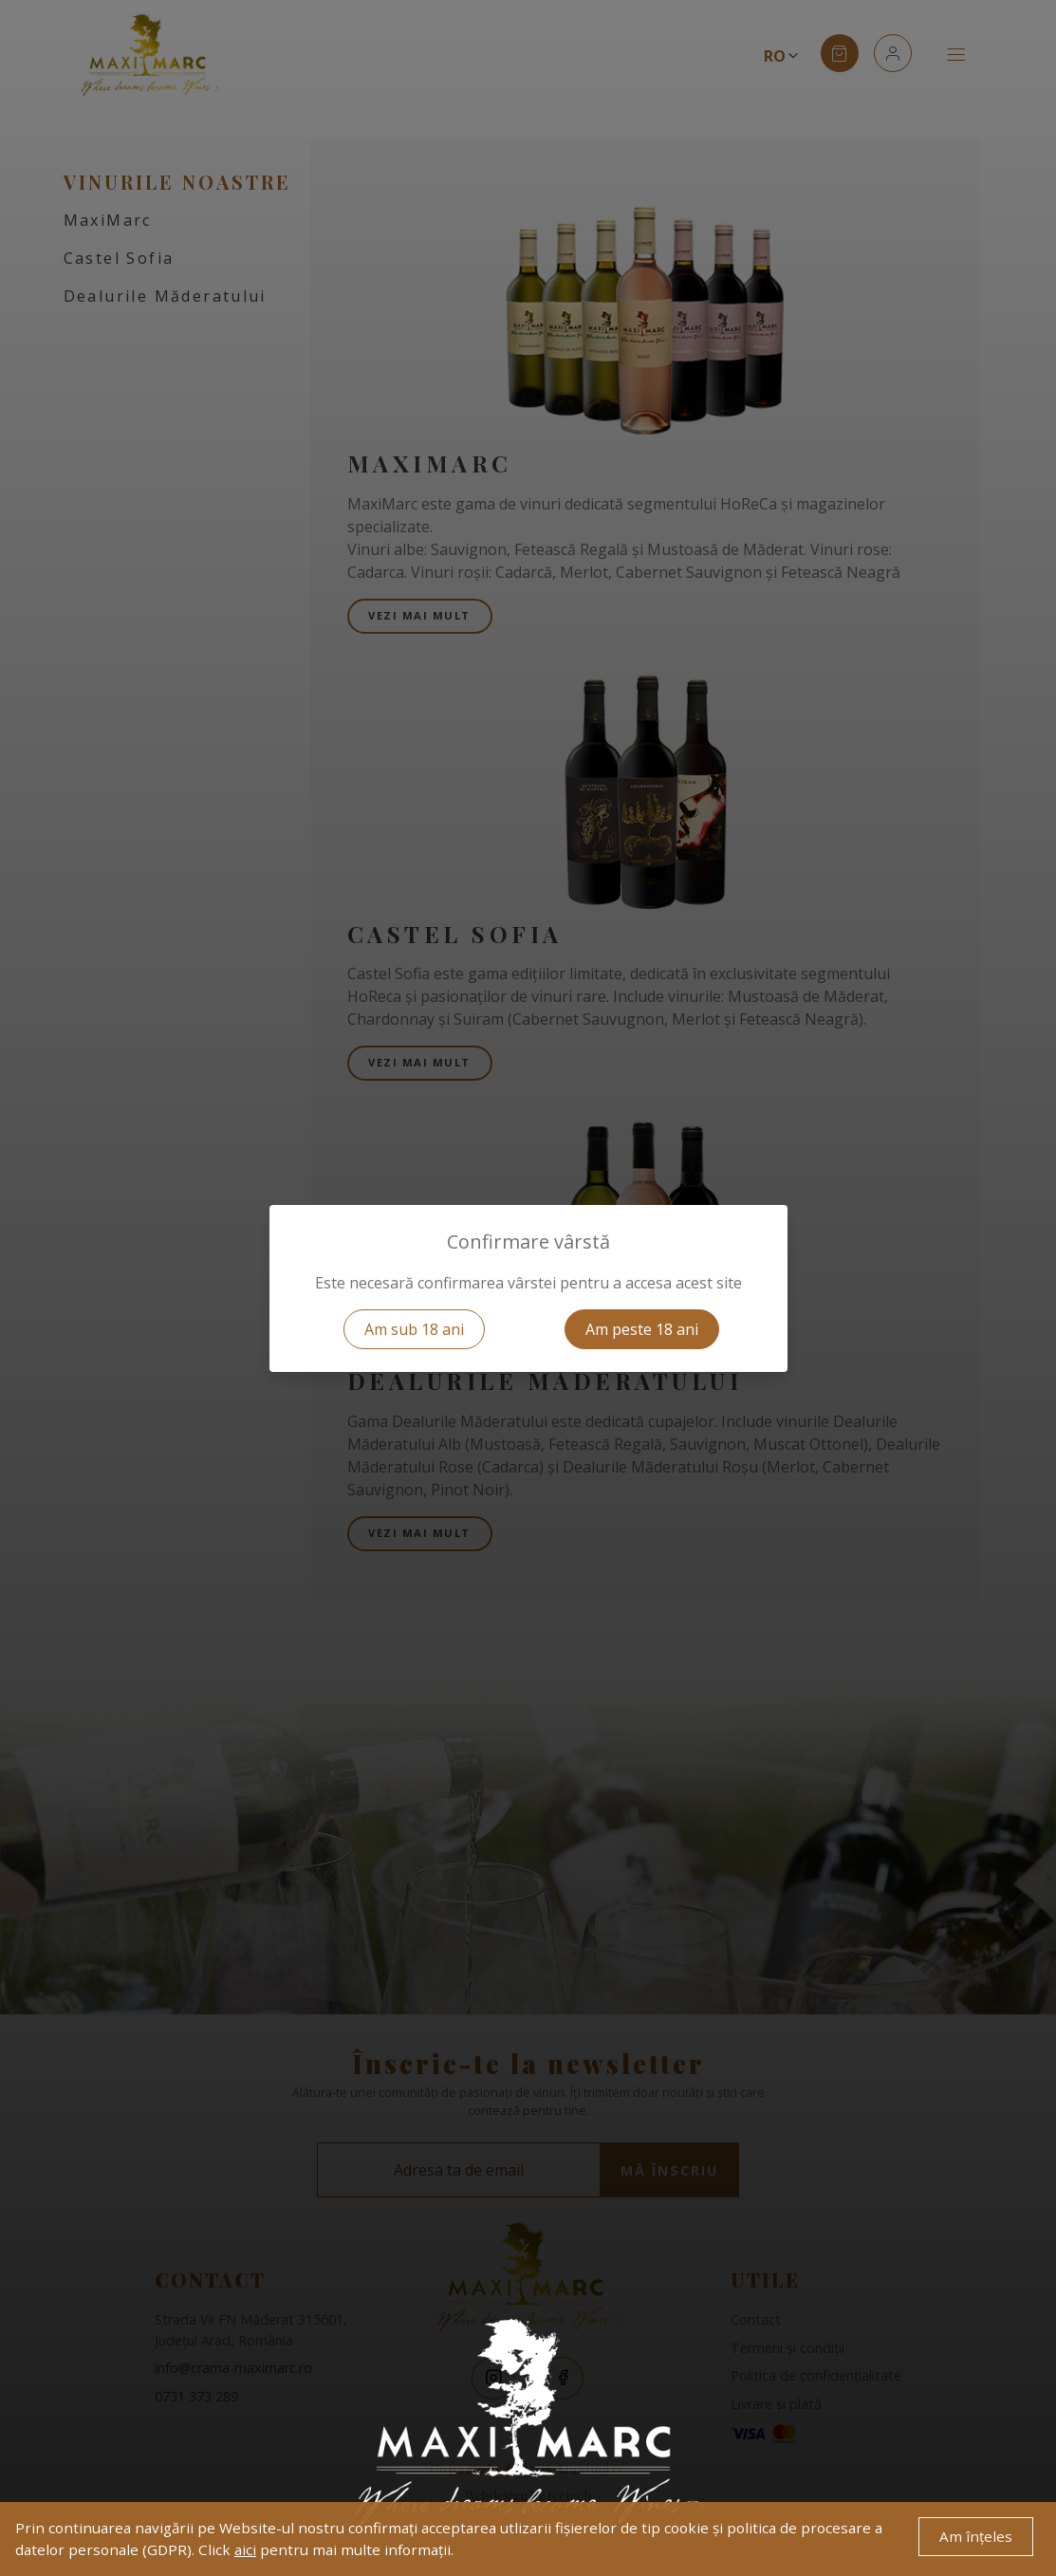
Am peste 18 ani (641, 1329)
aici (245, 2549)
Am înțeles (975, 2536)
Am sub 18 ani (414, 1329)
